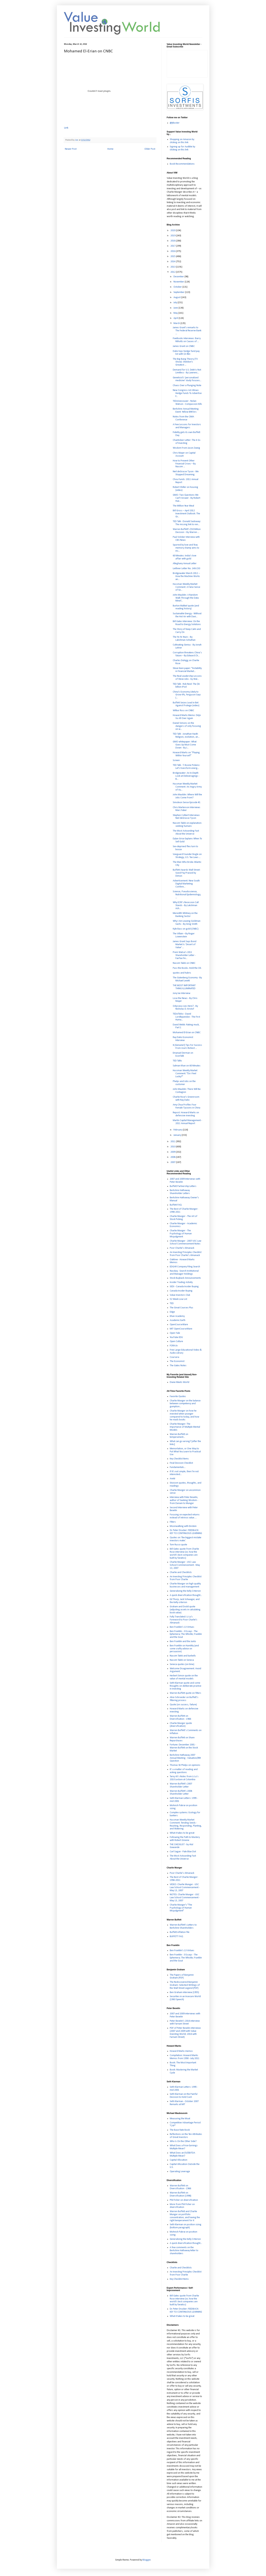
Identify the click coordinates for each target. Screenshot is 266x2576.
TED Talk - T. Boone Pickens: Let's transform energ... (186, 767)
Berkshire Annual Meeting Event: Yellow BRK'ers (186, 410)
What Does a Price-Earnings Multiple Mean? (184, 2147)
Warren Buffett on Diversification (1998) (180, 2194)
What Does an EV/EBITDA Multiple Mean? (182, 2154)
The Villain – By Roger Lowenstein (184, 935)
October (177, 287)
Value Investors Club (180, 1295)
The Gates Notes (178, 1365)
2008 (173, 1157)
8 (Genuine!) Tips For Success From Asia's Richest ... (187, 1047)
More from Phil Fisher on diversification (182, 2206)
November (179, 281)
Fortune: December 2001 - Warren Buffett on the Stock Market (184, 1747)
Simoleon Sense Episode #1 (186, 802)
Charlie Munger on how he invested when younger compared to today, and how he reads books (184, 1415)
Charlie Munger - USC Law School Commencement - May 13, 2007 (185, 1565)
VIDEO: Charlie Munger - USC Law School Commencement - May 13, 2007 (185, 1887)
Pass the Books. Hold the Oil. (187, 968)
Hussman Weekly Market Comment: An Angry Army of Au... (187, 787)
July (175, 302)
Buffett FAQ (176, 1205)
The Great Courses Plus (181, 1307)
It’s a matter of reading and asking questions (184, 1771)
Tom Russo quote (178, 1544)
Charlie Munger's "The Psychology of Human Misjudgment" (181, 1908)
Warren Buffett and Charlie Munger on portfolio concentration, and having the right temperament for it (185, 2216)
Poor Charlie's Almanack (182, 1248)
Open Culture (176, 1341)
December (178, 276)
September (179, 292)
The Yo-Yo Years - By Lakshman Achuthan (184, 638)
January (177, 1135)
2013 (173, 267)
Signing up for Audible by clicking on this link (182, 148)
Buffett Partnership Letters (183, 1186)
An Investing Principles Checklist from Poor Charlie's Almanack (185, 1254)
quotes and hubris (182, 973)
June (175, 308)
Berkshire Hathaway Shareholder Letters (180, 1192)
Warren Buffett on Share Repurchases (182, 1739)
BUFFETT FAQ (176, 1936)
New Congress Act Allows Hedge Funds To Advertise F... (187, 393)
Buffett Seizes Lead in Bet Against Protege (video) (186, 704)
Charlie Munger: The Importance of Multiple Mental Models (185, 1427)
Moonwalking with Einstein (183, 1526)
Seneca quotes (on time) (182, 1664)
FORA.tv (174, 1345)
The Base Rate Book (180, 2130)
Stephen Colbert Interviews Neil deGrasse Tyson (186, 817)
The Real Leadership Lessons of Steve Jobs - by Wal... (187, 677)
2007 (173, 1162)
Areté (172, 1478)
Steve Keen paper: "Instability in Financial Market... (187, 670)
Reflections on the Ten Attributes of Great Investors (186, 2136)
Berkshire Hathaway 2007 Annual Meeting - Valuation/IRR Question (185, 1758)
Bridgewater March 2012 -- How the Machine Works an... (186, 576)
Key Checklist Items (179, 1458)
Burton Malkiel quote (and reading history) (186, 607)
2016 (173, 251)
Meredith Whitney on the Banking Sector (185, 915)
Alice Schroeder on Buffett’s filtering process (184, 1699)
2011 (173, 1141)
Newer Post (71, 149)
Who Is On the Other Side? (183, 2141)
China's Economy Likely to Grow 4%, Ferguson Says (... (187, 695)
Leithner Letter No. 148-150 (186, 568)
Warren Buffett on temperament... (179, 1436)
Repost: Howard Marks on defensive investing (186, 1114)
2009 (173, 1152)
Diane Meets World (179, 1382)
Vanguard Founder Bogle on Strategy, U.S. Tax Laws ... (187, 856)
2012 (173, 272)
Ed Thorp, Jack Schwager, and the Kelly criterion (185, 1601)
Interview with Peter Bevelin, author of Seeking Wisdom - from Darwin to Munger (184, 1500)
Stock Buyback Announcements (185, 1278)
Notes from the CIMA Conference (183, 418)
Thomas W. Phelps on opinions (185, 1765)
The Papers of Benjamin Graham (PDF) (182, 1976)
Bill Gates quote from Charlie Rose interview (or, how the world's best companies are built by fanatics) (184, 1553)
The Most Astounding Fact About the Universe (186, 832)
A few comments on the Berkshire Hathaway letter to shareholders (184, 2250)
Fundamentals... (178, 1467)
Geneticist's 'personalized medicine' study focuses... (187, 379)
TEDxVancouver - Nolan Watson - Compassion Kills (187, 402)
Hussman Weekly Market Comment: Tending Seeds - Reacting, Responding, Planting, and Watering (186, 1824)
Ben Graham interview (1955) (184, 1992)
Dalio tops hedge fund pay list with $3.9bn (186, 353)
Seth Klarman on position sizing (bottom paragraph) (185, 2226)
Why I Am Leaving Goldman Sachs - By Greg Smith (186, 922)
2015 (173, 256)
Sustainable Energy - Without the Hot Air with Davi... (187, 615)
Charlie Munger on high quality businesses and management (185, 1585)
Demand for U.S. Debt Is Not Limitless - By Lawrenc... (187, 371)
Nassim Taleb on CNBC (184, 963)
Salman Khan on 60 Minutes (186, 1065)
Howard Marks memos (181, 2051)
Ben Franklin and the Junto (183, 1641)
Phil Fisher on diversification (184, 2200)
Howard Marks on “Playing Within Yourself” (186, 754)
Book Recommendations (182, 164)
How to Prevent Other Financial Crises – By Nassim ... (184, 463)
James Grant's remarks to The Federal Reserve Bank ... (187, 330)
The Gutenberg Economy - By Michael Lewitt (187, 979)
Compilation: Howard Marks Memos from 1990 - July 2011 (184, 2057)
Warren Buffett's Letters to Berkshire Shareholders (183, 1926)
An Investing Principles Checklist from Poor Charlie (185, 1578)
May (175, 313)
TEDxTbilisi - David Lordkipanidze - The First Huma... (186, 1017)
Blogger (146, 2560)
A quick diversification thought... (186, 1595)
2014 (173, 261)
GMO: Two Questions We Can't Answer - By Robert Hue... (186, 498)
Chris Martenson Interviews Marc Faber (186, 809)
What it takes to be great (182, 1833)
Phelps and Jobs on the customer (184, 1083)
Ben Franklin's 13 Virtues (182, 1627)
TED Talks (177, 1060)
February (178, 1129)
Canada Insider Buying (181, 1291)
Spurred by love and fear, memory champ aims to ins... (186, 548)
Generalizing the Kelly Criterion (185, 1591)
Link (66, 127)
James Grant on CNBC (184, 346)
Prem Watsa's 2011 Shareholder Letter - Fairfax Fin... (184, 955)
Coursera (174, 1357)
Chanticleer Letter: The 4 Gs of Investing (186, 442)
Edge (172, 1312)
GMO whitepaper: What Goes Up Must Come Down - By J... (185, 744)
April (176, 318)
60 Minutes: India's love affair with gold (184, 557)
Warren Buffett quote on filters (185, 1693)
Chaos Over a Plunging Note (187, 385)
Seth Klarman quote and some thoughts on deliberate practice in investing (185, 1686)
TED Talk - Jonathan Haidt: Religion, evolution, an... (186, 735)
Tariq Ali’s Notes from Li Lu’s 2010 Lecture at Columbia (184, 1778)
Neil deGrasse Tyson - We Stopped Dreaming (186, 473)
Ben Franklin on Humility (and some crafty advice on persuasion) (184, 1648)
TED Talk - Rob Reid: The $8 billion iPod (186, 685)
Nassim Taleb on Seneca (182, 1660)
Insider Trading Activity (181, 1282)
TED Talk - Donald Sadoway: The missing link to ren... (187, 523)
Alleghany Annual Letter (185, 563)
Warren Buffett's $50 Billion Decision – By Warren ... (187, 531)
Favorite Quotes (178, 1396)
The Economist (177, 1361)
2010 (173, 1146)
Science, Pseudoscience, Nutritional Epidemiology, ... (187, 894)
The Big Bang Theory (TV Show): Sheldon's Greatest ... (185, 362)
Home (110, 149)
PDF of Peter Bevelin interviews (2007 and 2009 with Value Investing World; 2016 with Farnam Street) (185, 2032)
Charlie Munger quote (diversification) (181, 1725)
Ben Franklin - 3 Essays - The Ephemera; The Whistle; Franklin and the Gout (186, 1634)
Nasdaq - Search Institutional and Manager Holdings (184, 1272)
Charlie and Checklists (181, 1572)
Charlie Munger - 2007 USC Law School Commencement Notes (185, 1242)
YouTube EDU (176, 1337)
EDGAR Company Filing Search (185, 1266)
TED (172, 1303)
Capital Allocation (178, 2160)
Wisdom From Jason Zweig (186, 448)
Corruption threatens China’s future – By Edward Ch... (187, 654)
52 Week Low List (178, 1299)
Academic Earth (177, 1320)
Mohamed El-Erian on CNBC (187, 1032)
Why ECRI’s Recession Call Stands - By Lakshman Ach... (186, 905)
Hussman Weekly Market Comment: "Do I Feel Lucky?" (185, 1073)
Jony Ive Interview (181, 993)
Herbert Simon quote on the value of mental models (184, 1677)
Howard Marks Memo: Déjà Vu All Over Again (187, 717)
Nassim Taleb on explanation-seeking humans (187, 824)
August (177, 297)
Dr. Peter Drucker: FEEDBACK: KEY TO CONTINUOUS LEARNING (186, 1532)
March (176, 323)
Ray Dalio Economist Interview (183, 1039)
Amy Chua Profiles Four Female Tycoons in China (186, 1106)
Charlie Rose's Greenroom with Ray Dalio (186, 1098)
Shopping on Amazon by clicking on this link (182, 141)
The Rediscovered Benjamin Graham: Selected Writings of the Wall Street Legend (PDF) (185, 1985)
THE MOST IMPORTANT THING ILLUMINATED (184, 987)
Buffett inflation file (179, 1932)
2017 (173, 246)
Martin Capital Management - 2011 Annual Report (187, 1122)
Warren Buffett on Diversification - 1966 (180, 1717)
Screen (176, 760)
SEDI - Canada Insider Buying (184, 1286)
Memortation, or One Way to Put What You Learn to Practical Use (185, 1451)
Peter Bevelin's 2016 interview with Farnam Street (185, 2022)
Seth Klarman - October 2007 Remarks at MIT (184, 2103)
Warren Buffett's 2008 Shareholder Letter (181, 1792)
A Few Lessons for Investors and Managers (187, 426)
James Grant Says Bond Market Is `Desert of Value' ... (184, 944)
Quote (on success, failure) (183, 1704)
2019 (173, 235)
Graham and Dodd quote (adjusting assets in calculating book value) (185, 1609)
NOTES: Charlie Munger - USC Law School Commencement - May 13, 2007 (185, 1897)
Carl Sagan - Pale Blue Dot (183, 1851)
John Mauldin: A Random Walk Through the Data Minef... (186, 598)
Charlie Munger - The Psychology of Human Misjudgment (181, 1233)
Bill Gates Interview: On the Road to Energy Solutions (187, 623)
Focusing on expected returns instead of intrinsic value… (185, 1516)
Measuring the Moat (180, 2118)
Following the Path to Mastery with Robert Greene (185, 1839)
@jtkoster (175, 123)
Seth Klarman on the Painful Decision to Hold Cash (183, 2095)
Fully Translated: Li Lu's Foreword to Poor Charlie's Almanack (183, 1619)
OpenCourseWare (179, 1324)
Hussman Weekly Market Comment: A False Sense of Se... (186, 587)
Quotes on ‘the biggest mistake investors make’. (185, 1539)
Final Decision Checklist (181, 1463)
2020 (173, 230)
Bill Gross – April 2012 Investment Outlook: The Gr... (186, 513)
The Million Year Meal (183, 506)
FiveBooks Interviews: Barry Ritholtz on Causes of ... (187, 340)
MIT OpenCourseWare (181, 1328)
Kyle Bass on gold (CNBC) (185, 929)
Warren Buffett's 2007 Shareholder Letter (181, 1785)
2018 (173, 240)
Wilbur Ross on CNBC (183, 710)
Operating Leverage (180, 2171)
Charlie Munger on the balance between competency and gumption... (185, 1403)
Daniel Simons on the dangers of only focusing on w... (187, 726)
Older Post (149, 149)
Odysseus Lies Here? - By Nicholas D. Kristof (185, 1007)
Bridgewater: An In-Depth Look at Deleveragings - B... (186, 776)
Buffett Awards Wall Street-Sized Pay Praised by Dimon (186, 873)
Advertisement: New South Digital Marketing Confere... (186, 883)
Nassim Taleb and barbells (183, 1655)
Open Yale (175, 1333)
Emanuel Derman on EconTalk (183, 1054)
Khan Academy (177, 1316)
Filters (173, 1522)
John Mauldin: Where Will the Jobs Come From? (187, 796)
